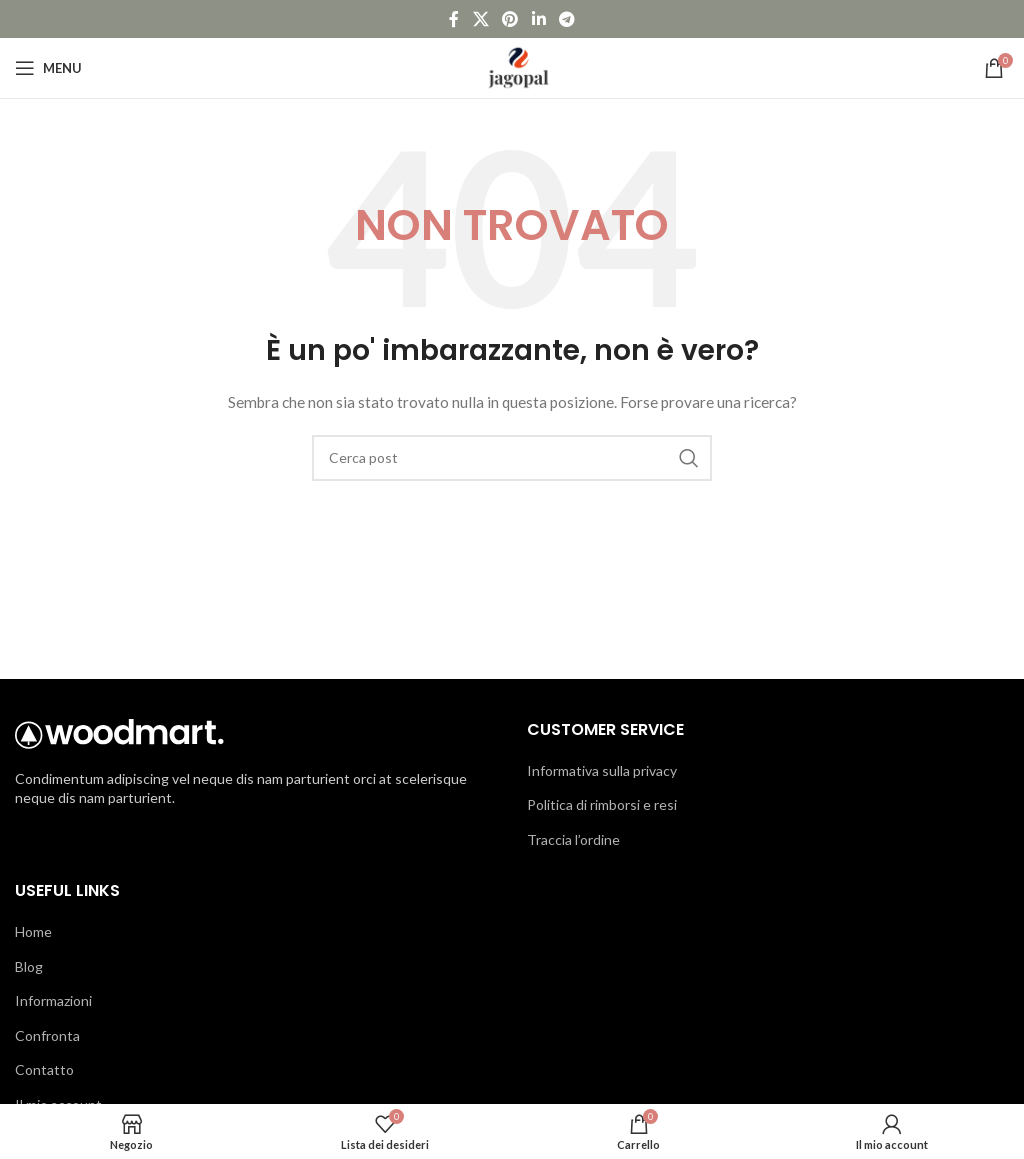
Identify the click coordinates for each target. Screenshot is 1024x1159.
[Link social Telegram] (566, 19)
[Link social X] (480, 19)
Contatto (44, 1069)
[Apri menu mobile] (48, 68)
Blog (29, 966)
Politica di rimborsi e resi (602, 804)
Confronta (47, 1035)
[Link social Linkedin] (538, 19)
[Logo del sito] (512, 66)
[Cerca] (512, 458)
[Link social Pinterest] (510, 19)
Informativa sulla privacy (602, 770)
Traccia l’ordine (573, 839)
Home (33, 931)
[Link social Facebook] (454, 19)
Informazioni (53, 1000)
